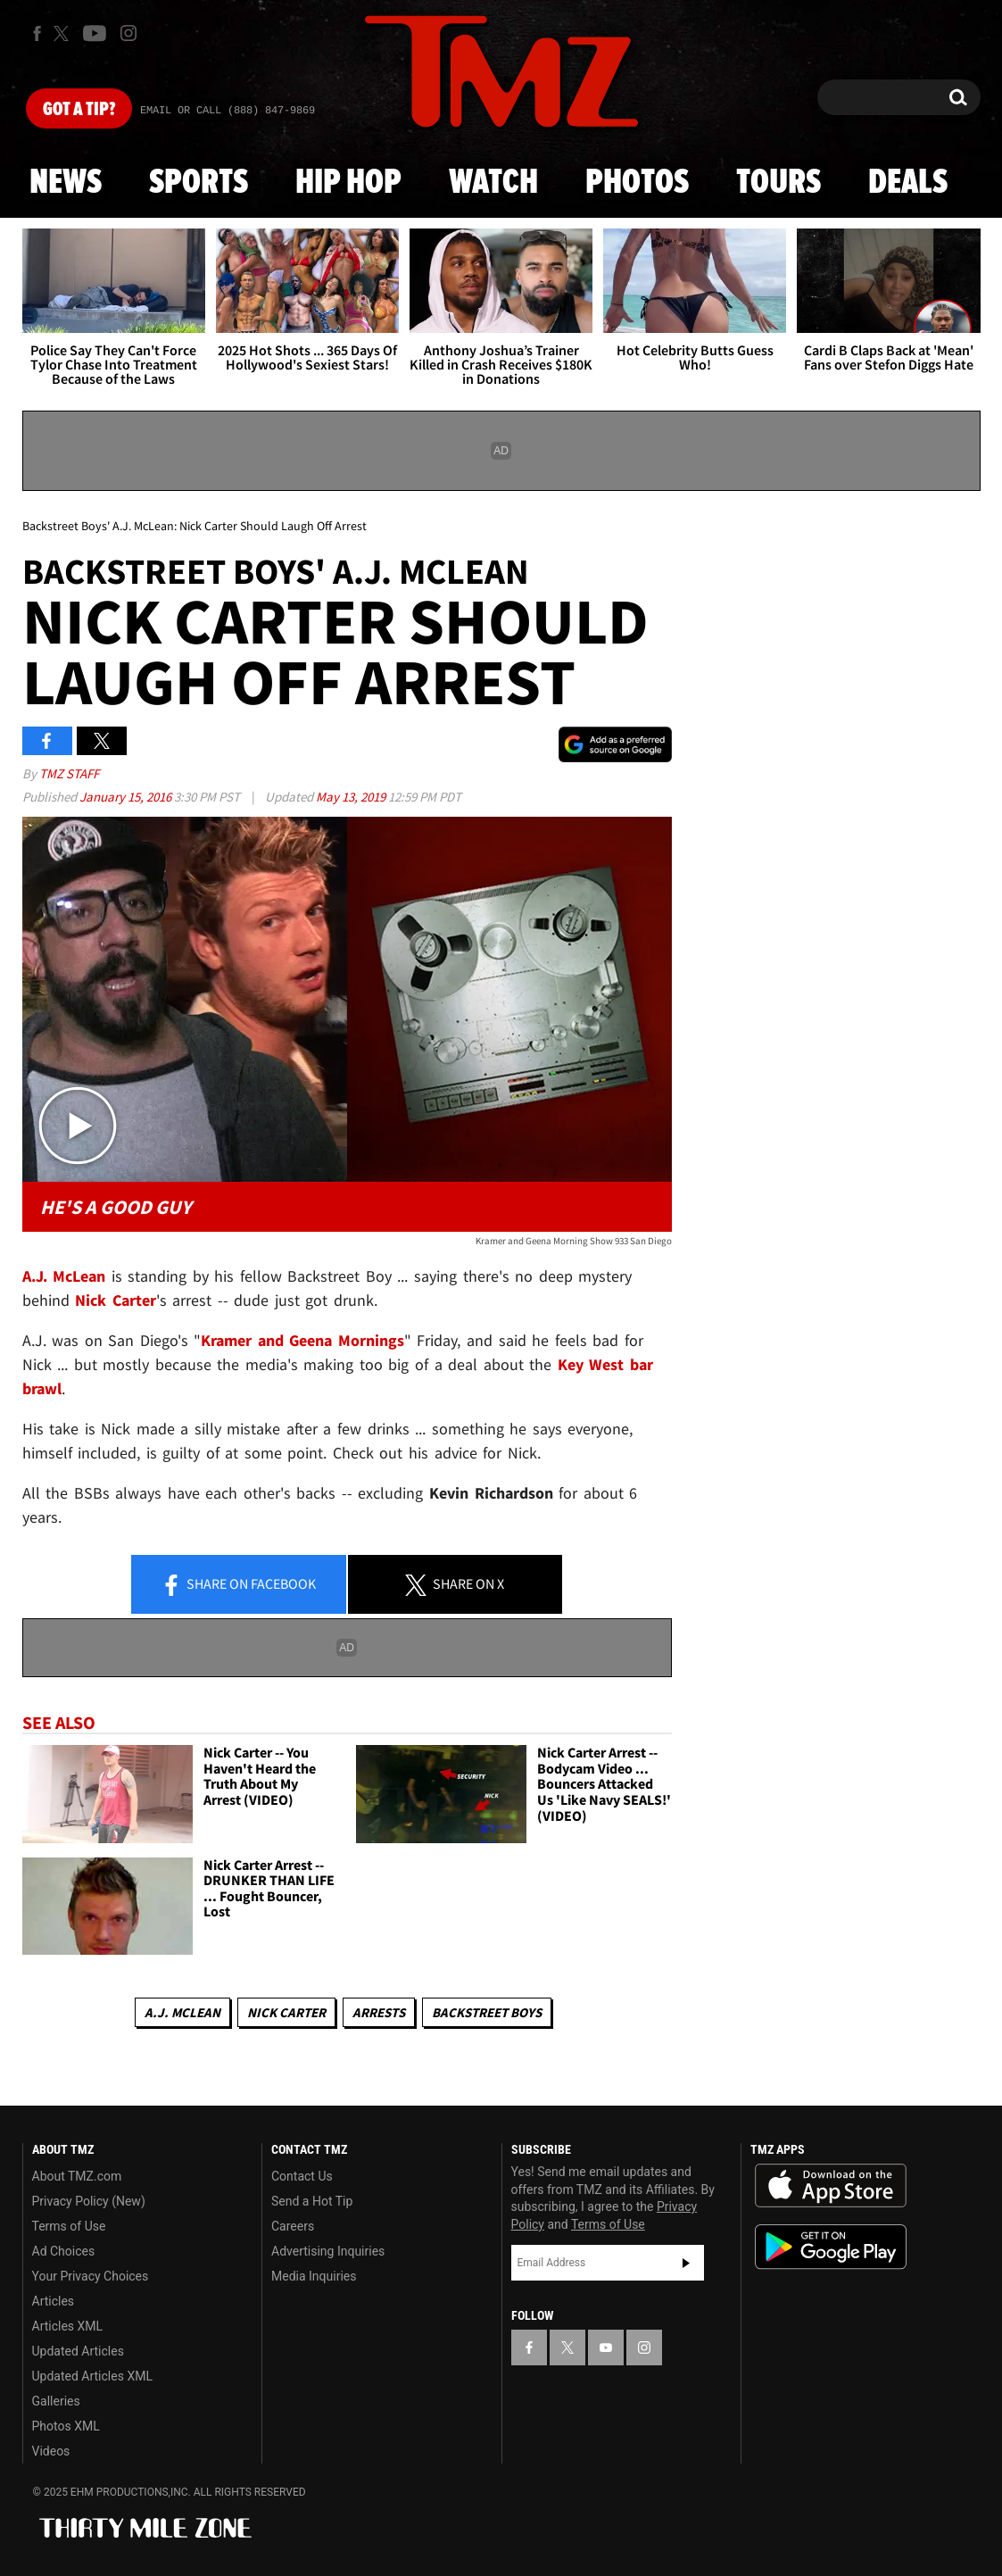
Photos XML (66, 2426)
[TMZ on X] (64, 33)
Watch (493, 183)
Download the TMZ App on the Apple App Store (831, 2186)
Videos (51, 2451)
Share (238, 1585)
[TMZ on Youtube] (94, 33)
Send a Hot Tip (311, 2201)
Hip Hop (348, 183)
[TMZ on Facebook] (37, 33)
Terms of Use (69, 2226)
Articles (53, 2301)
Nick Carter (286, 2012)
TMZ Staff (69, 773)
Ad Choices (63, 2251)
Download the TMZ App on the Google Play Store (831, 2247)
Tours (778, 183)
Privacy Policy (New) (88, 2201)
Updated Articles (78, 2351)
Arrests (378, 2012)
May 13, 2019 (352, 796)
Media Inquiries (313, 2276)
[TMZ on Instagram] (128, 33)
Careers (292, 2226)
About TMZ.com (77, 2176)
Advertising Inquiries (328, 2251)
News (65, 183)
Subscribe (686, 2263)
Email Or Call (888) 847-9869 (227, 110)
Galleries (56, 2401)
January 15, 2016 (126, 796)
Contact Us (302, 2176)
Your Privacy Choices (90, 2276)
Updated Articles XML (92, 2376)
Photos (637, 183)
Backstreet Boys (487, 2012)
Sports (198, 183)
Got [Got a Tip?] (79, 109)
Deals (908, 183)
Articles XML (68, 2326)
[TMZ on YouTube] (606, 2347)
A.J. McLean (182, 2012)
